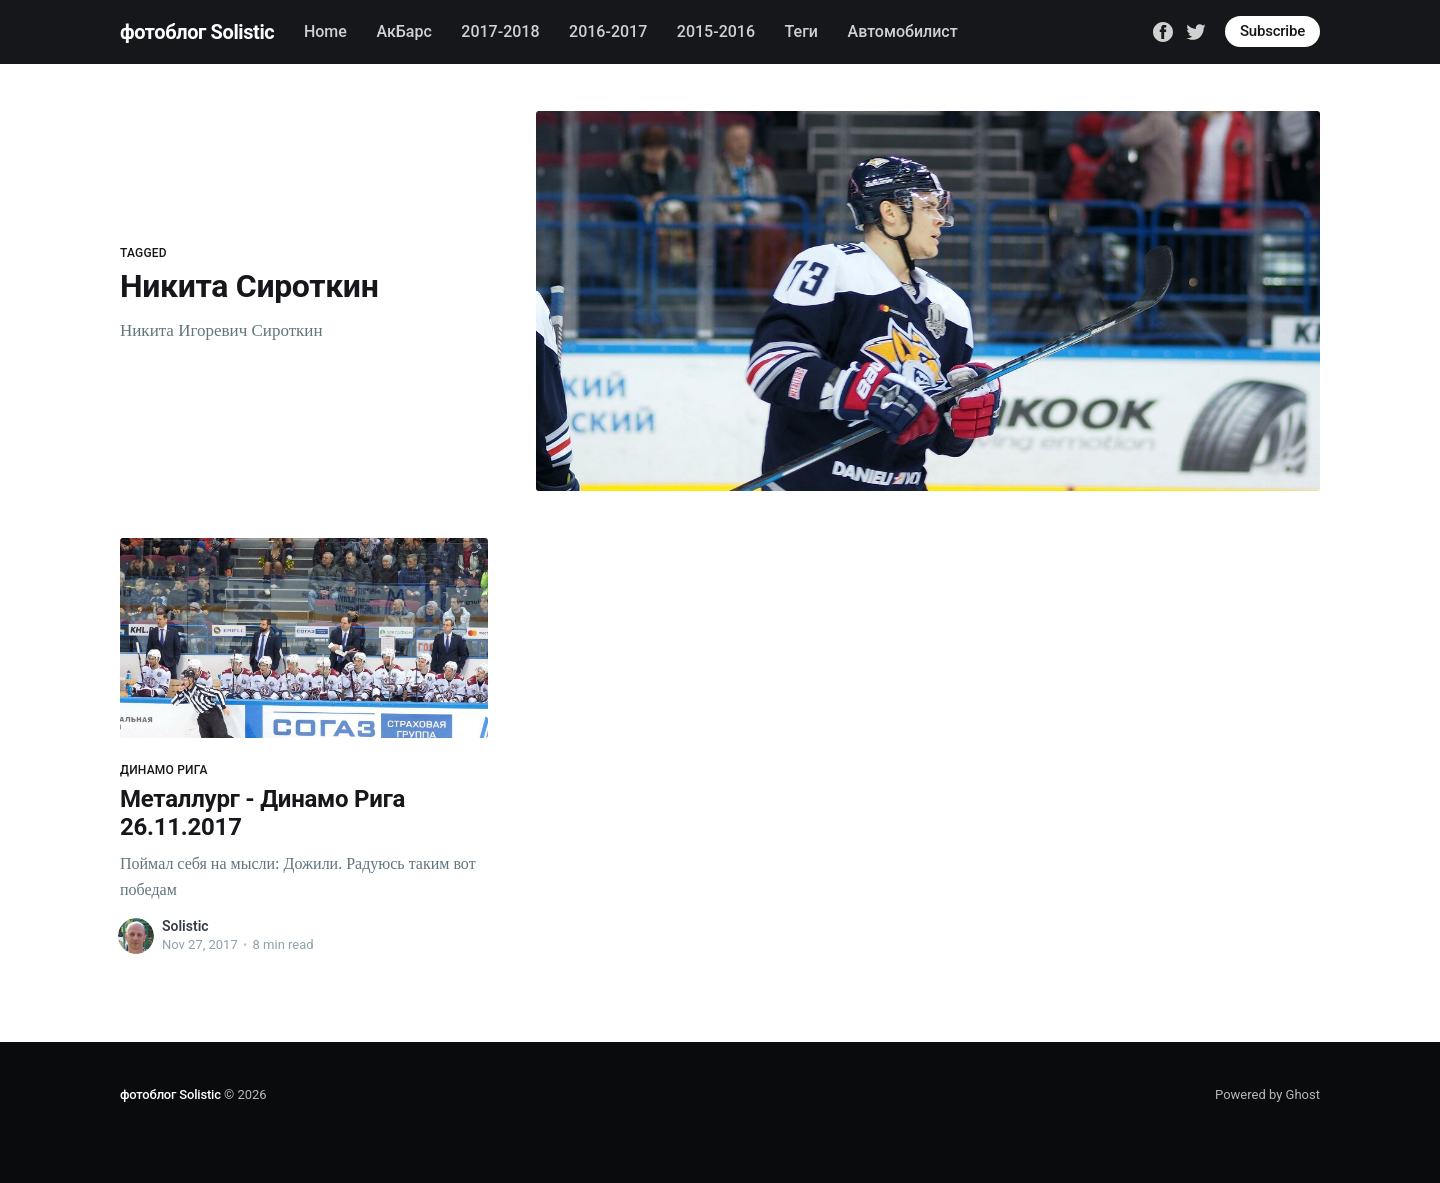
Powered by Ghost (1267, 1094)
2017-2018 (500, 31)
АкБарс (403, 31)
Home (325, 31)
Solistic (185, 926)
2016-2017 (608, 31)
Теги (801, 31)
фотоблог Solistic (197, 32)
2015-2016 (716, 31)
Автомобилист (903, 31)
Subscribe (1272, 31)
